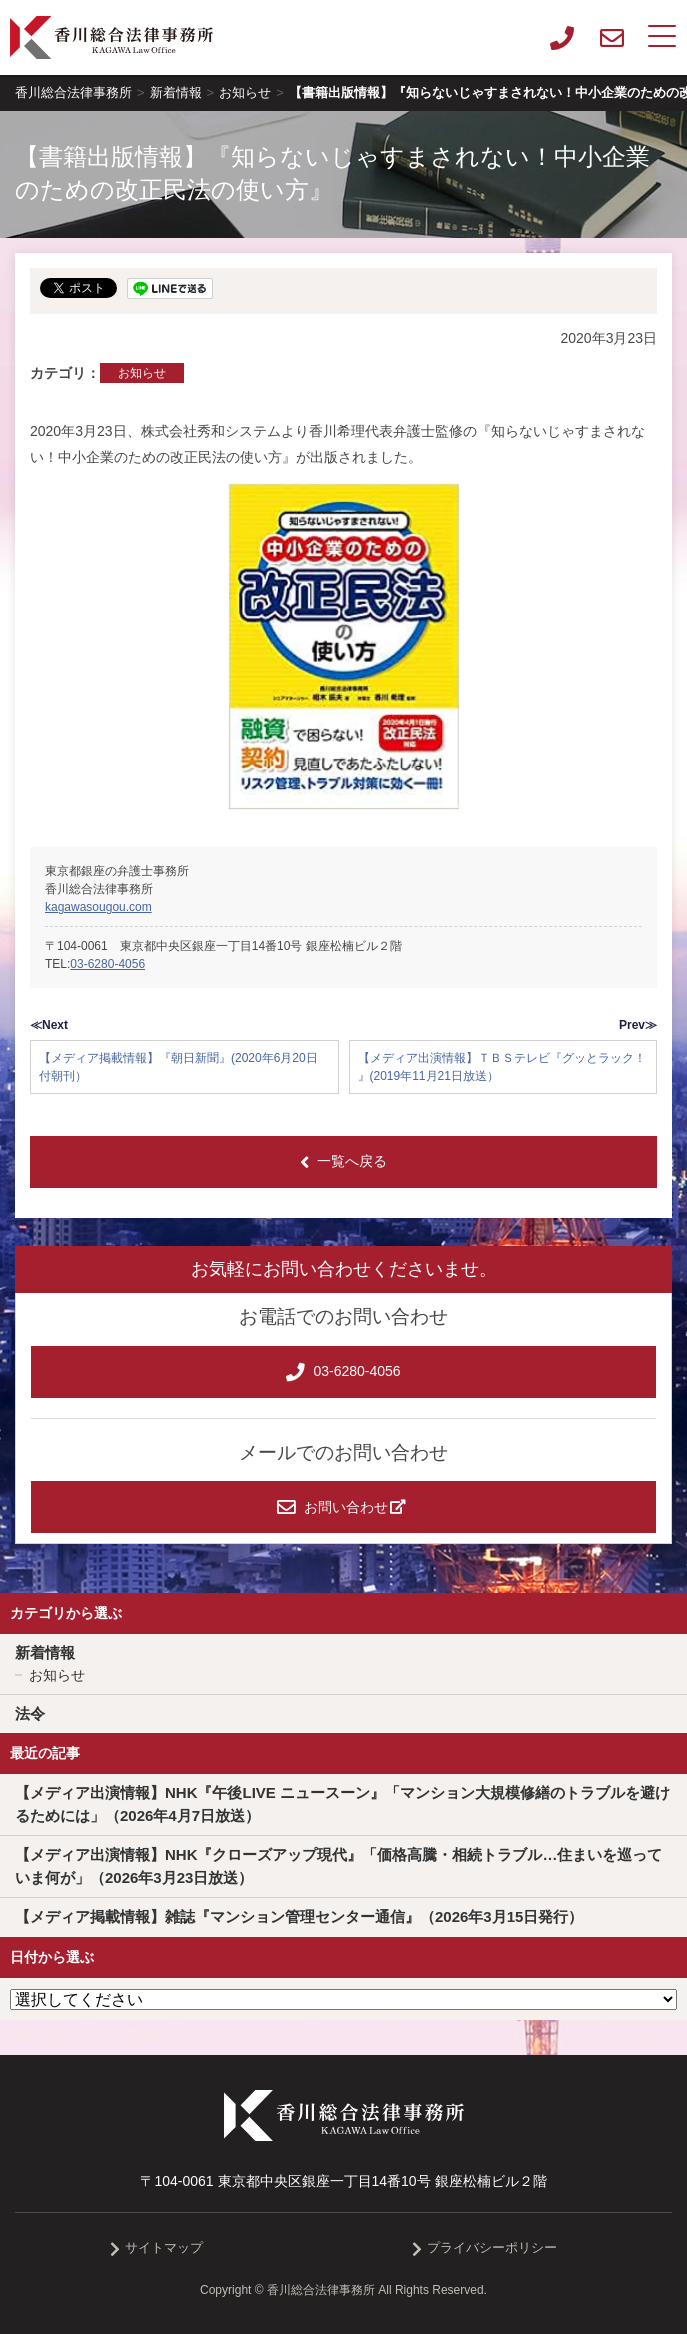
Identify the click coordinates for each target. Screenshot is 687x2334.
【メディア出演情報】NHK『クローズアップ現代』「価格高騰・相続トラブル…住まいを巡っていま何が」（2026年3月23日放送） (339, 1866)
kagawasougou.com (98, 907)
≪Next (49, 1025)
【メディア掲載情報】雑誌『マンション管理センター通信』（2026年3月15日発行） (299, 1916)
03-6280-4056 (107, 964)
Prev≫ (638, 1025)
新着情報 (45, 1652)
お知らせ (142, 373)
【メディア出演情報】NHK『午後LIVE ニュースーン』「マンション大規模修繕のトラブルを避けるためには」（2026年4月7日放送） (342, 1804)
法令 (30, 1713)
